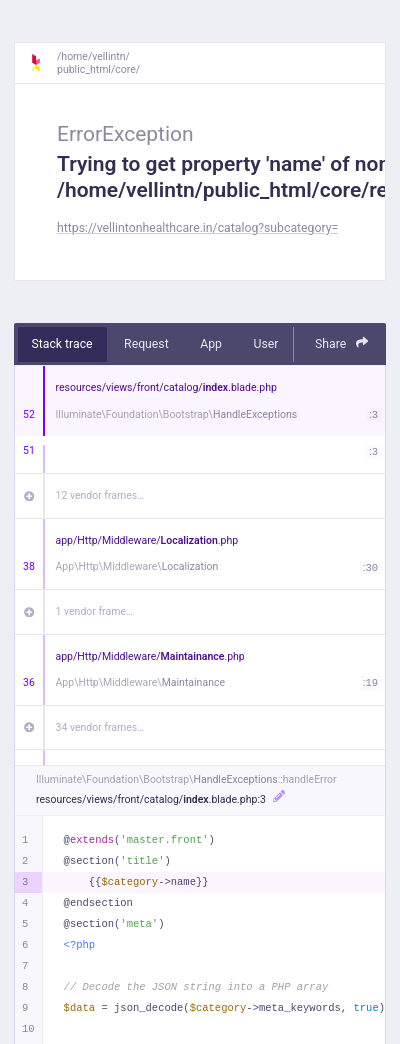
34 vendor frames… (100, 727)
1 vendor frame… (94, 611)
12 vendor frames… (100, 495)
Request (146, 344)
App (211, 344)
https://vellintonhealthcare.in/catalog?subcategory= (197, 228)
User (265, 344)
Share (342, 343)
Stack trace (62, 344)
